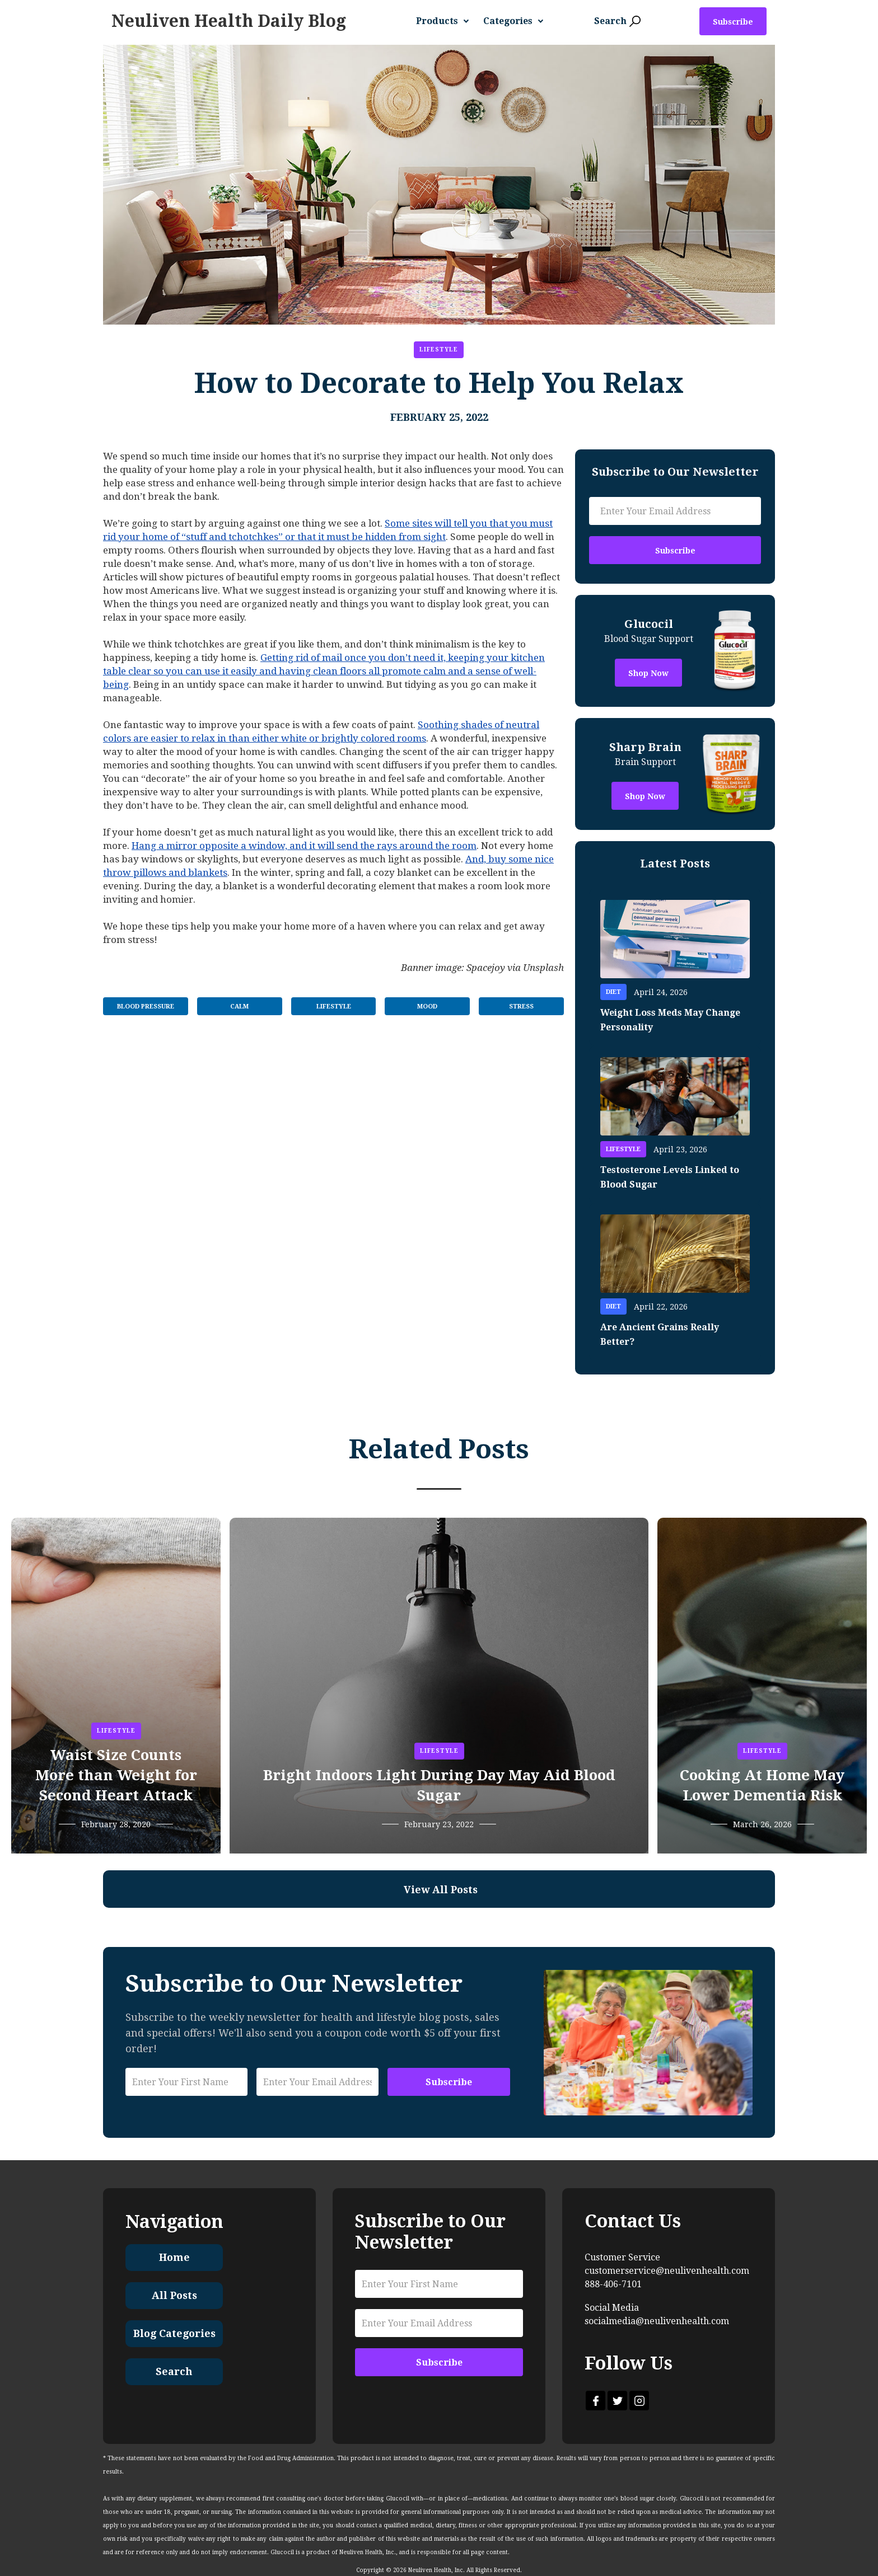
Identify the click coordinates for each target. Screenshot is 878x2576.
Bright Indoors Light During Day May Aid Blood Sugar (439, 1785)
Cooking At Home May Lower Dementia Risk (762, 1785)
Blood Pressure (145, 1006)
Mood (427, 1006)
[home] (228, 21)
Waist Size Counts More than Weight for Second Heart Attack (116, 1775)
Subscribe (733, 21)
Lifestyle (438, 349)
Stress (521, 1006)
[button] (446, 21)
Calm (239, 1006)
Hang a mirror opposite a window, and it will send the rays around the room (304, 845)
